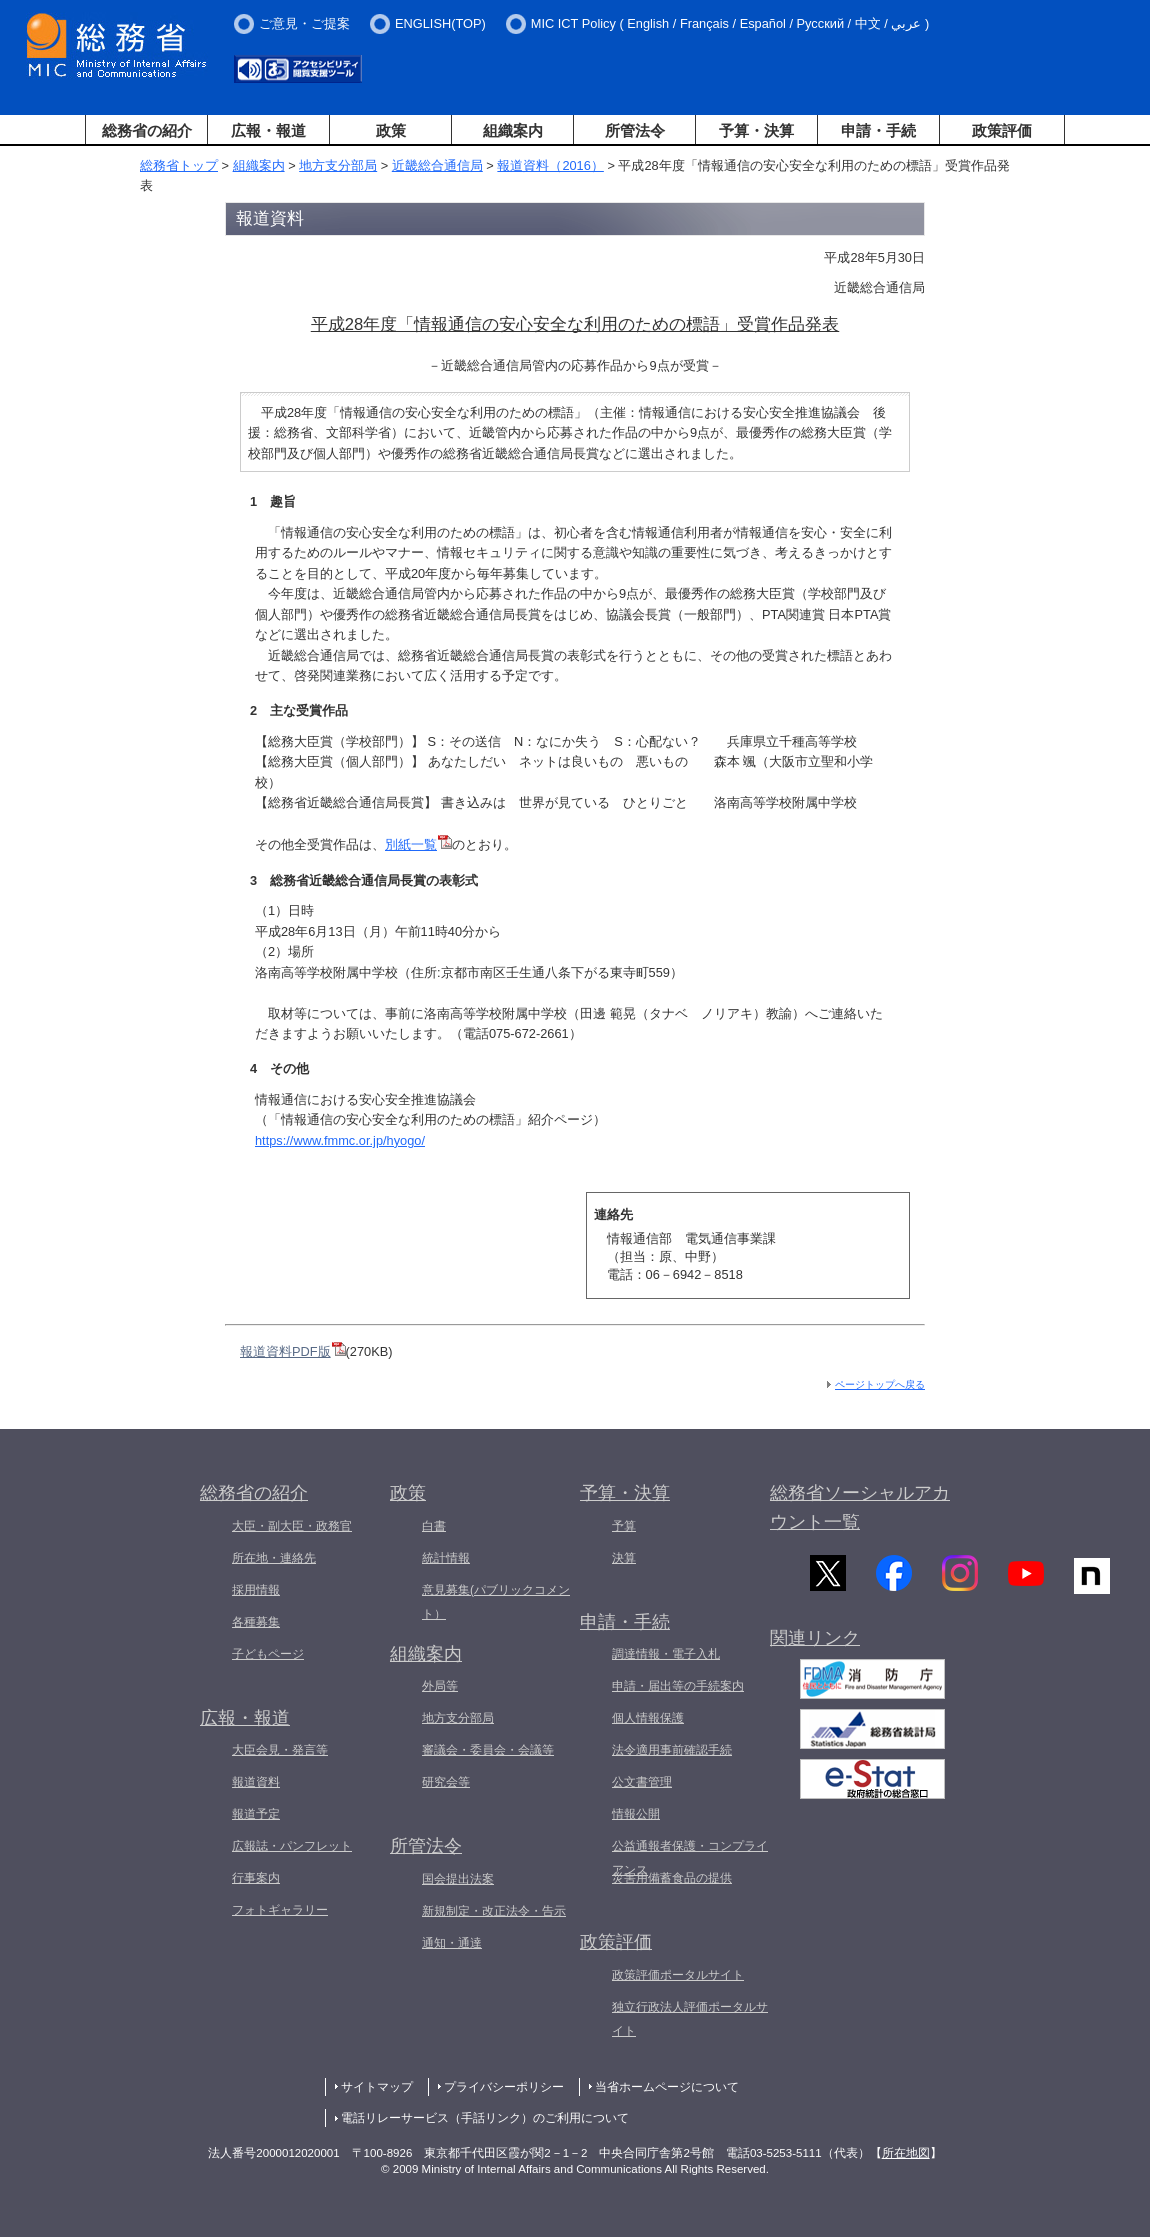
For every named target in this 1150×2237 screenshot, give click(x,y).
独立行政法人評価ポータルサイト (690, 2019)
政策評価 (1002, 130)
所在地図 (906, 2153)
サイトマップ (377, 2087)
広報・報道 (268, 130)
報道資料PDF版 (293, 1351)
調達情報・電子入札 (666, 1654)
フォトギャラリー (280, 1910)
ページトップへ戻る (880, 1384)
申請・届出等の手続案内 (678, 1686)
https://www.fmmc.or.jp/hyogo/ (340, 1140)
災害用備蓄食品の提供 (672, 1878)
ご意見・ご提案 (304, 23)
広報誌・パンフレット (292, 1846)
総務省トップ (179, 165)
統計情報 (446, 1558)
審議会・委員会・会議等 (488, 1750)
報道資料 (256, 1782)
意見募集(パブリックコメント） (496, 1602)
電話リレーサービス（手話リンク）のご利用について (485, 2118)
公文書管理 (642, 1782)
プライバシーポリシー (504, 2087)
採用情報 (256, 1590)
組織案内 (513, 130)
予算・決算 (756, 130)
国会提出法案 (458, 1879)
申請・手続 (878, 130)
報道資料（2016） (550, 165)
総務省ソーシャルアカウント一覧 (860, 1507)
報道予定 (256, 1814)
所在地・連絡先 (274, 1558)
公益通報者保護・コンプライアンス (690, 1858)
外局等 (440, 1686)
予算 (624, 1526)
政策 (391, 130)
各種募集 (256, 1622)
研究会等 (446, 1782)
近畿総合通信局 (437, 165)
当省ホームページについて (667, 2087)
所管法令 (635, 130)
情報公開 (636, 1814)
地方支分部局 (338, 165)
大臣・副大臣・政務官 (292, 1526)
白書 (434, 1526)
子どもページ (268, 1654)
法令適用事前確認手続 (672, 1750)
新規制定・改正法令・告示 (494, 1911)
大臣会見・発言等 (280, 1750)
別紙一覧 (418, 844)
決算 (624, 1558)
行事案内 (256, 1878)
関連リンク (815, 1648)
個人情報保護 (648, 1718)
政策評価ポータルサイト (678, 1975)
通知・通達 (452, 1943)
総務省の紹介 (147, 130)
